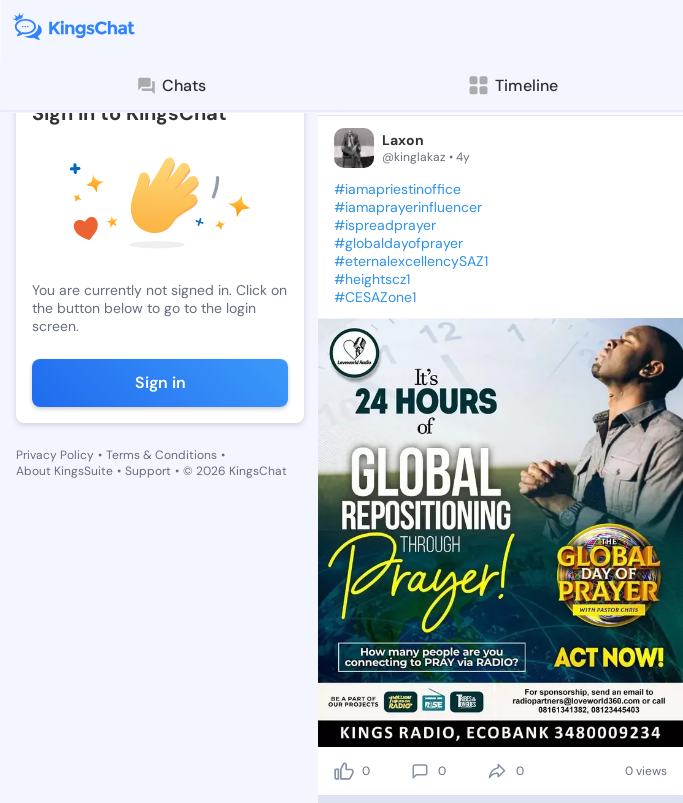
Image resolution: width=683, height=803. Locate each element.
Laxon (403, 140)
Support (148, 471)
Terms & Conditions (161, 455)
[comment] (420, 771)
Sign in (160, 382)
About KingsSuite (64, 471)
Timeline (512, 85)
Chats (171, 86)
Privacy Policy (55, 455)
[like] (344, 771)
